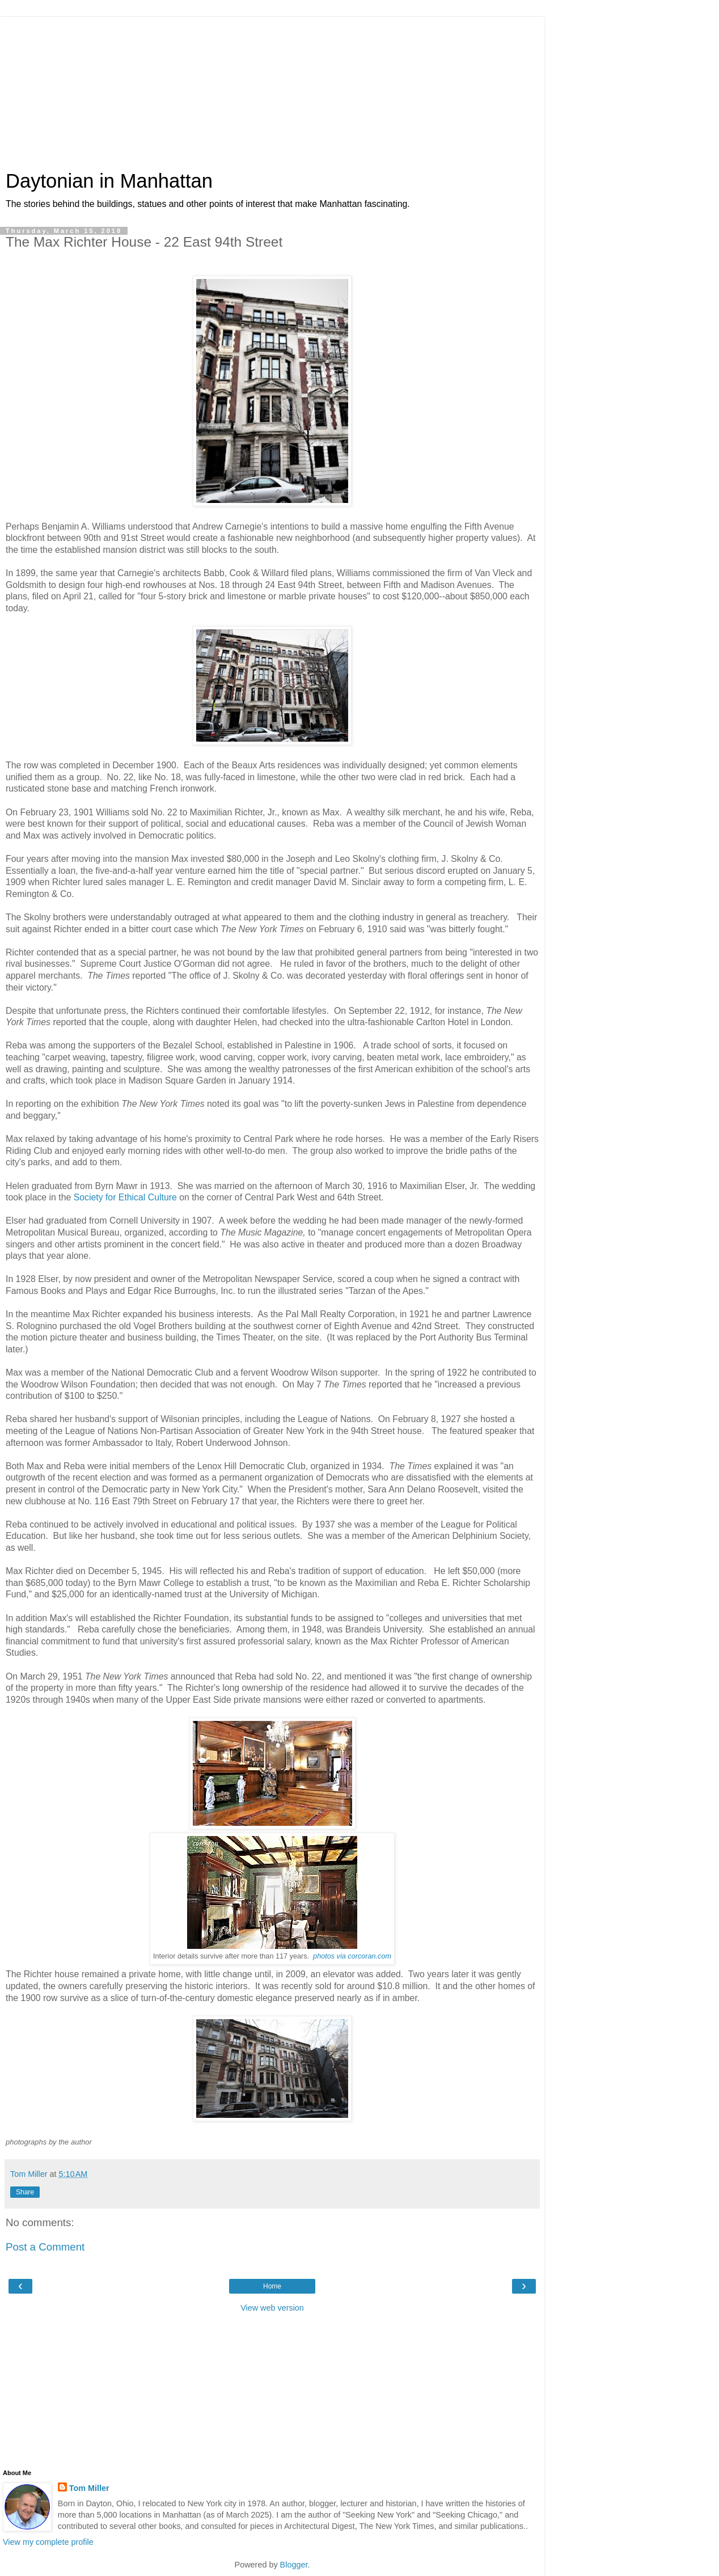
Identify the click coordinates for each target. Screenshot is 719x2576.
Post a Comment (45, 2247)
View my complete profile (48, 2542)
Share (25, 2192)
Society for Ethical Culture (125, 1197)
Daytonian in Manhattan (109, 181)
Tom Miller (89, 2488)
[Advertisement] (272, 88)
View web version (272, 2307)
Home (272, 2286)
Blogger (294, 2564)
